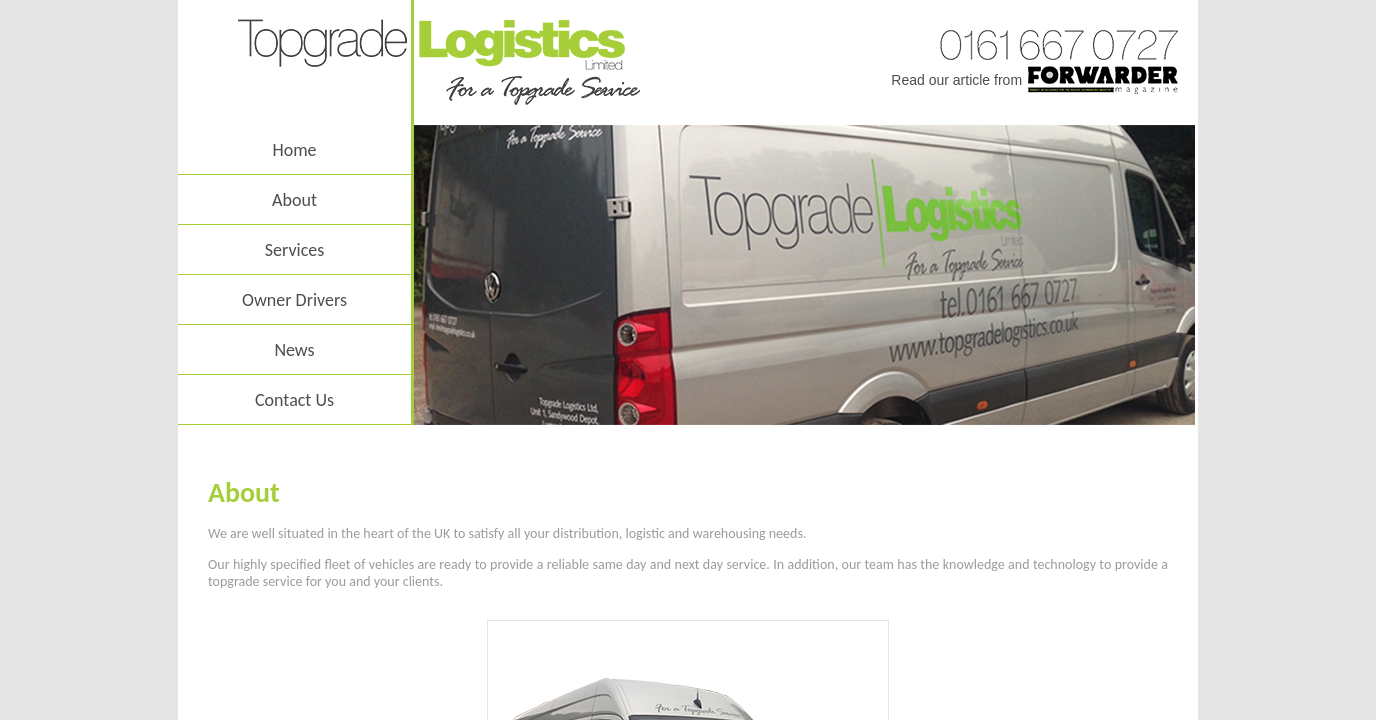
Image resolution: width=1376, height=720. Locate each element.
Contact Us (294, 400)
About (294, 200)
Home (294, 150)
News (294, 350)
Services (295, 250)
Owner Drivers (294, 300)
